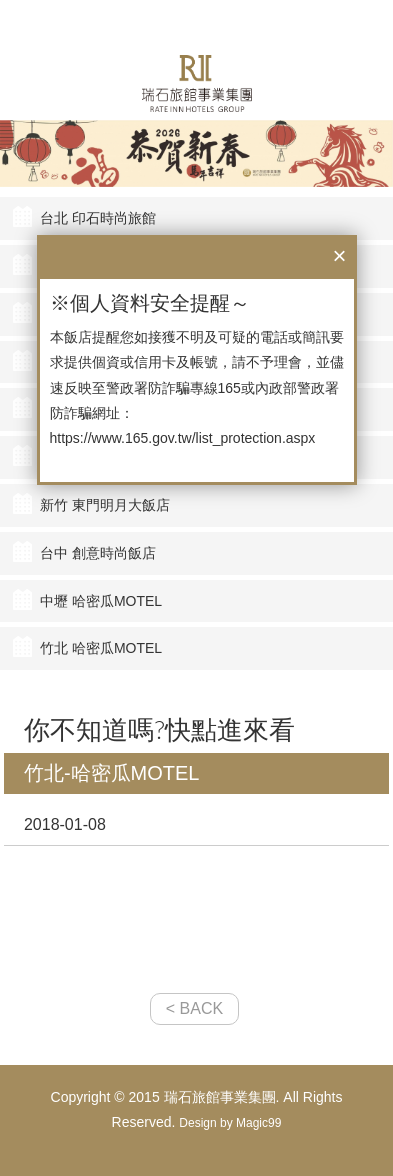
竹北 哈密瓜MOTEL (101, 648)
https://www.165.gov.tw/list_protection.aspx (183, 438)
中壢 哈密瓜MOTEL (101, 601)
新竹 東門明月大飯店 (105, 505)
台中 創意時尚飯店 (98, 553)
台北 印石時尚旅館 (98, 218)
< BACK (194, 1008)
